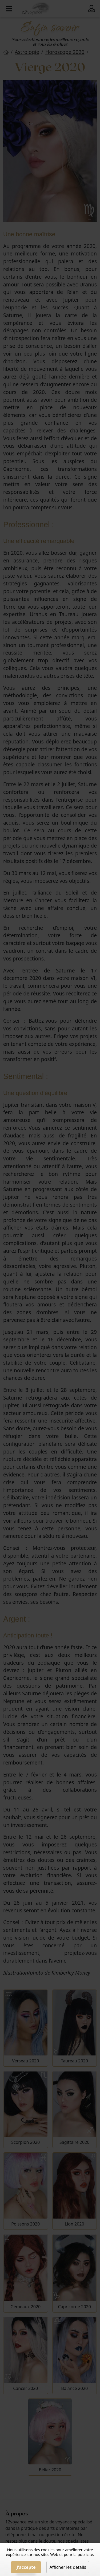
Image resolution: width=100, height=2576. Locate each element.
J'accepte (26, 2567)
